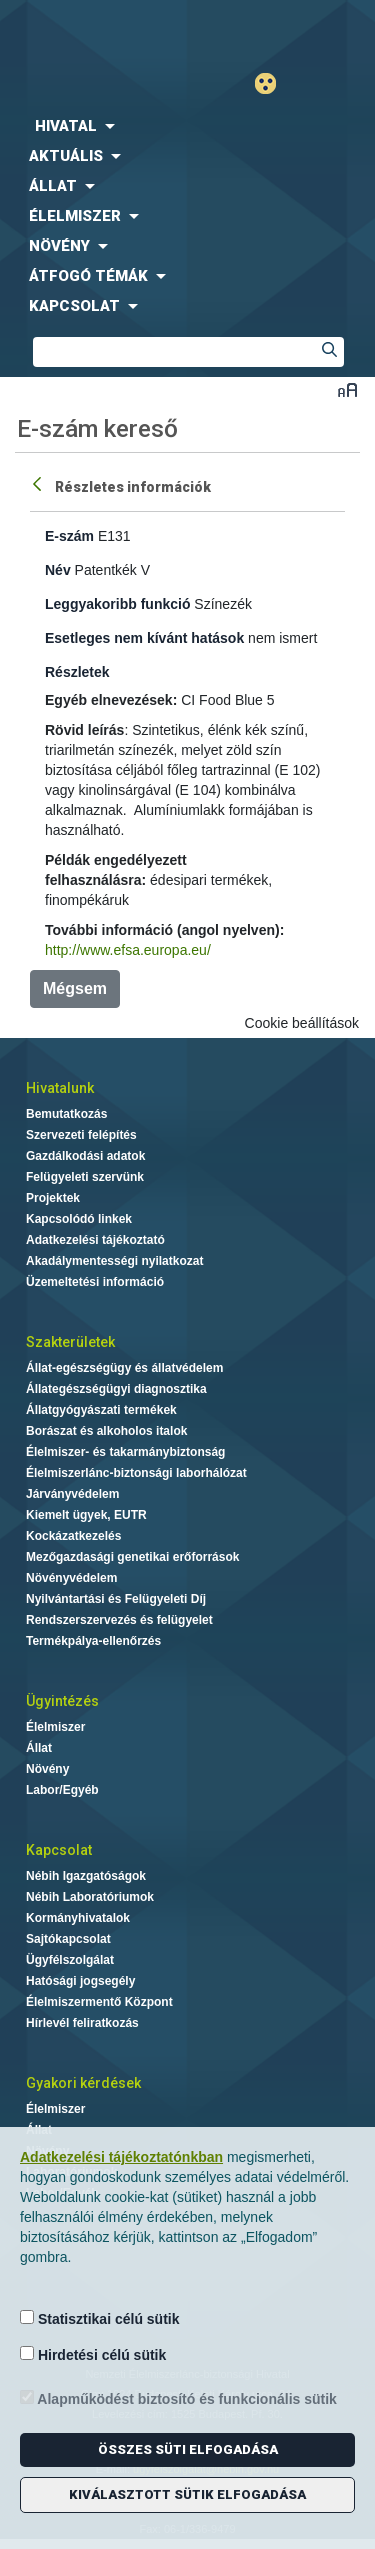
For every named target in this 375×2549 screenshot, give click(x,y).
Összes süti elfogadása (188, 2449)
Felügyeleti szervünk (85, 1177)
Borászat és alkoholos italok (106, 1431)
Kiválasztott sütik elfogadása (187, 2494)
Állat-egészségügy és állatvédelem (124, 1368)
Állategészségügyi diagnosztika (116, 1389)
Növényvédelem (71, 1578)
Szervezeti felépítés (81, 1135)
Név (58, 570)
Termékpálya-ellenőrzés (93, 1641)
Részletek (77, 672)
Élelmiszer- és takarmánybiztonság (125, 1452)
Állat (39, 1748)
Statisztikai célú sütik (100, 2318)
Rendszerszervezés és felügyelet (119, 1620)
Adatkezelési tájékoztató (95, 1240)
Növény (47, 1769)
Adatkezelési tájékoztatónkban (121, 2157)
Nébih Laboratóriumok (90, 1897)
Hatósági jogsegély (80, 1981)
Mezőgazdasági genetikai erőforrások (132, 1557)
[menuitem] (187, 126)
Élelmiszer (55, 1727)
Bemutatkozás (66, 1114)
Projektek (53, 1198)
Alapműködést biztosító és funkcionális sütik (178, 2398)
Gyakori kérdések (83, 2083)
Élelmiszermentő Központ (99, 2002)
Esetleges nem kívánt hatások (144, 638)
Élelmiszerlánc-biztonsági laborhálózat (136, 1473)
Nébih (94, 31)
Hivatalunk (60, 1088)
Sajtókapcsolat (68, 1939)
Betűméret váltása (347, 389)
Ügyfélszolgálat (70, 1960)
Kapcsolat (59, 1850)
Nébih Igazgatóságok (86, 1876)
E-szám (69, 536)
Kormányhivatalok (78, 1918)
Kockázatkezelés (73, 1536)
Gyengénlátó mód (273, 83)
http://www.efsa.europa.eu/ (128, 950)
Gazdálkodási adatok (85, 1156)
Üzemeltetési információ (95, 1282)
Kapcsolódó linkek (79, 1219)
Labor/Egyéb (62, 1790)
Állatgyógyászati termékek (101, 1410)
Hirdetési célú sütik (93, 2354)
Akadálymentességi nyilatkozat (114, 1261)
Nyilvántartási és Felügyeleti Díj (116, 1599)
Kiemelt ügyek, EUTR (86, 1515)
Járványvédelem (72, 1494)
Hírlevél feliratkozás (82, 2023)
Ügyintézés (62, 1701)
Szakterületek (70, 1342)
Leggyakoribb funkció (117, 604)
